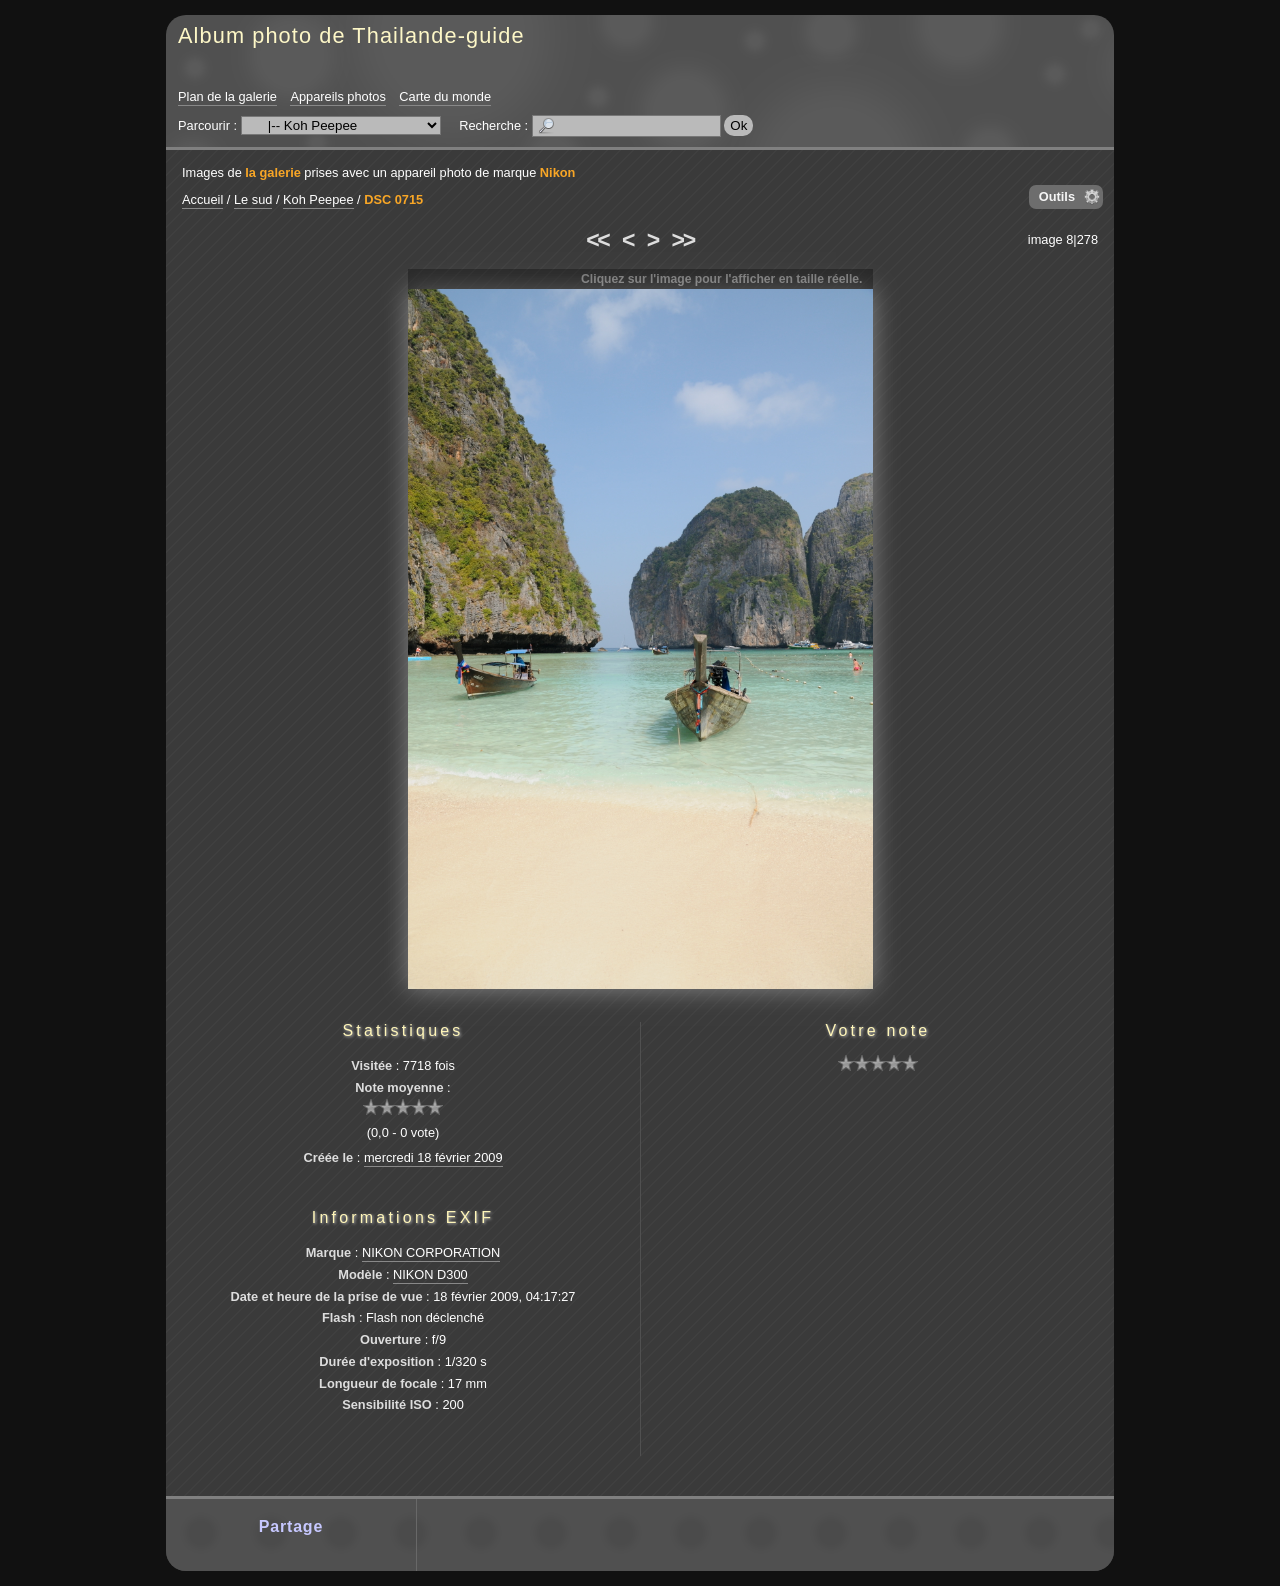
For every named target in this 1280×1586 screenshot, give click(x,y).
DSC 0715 (393, 199)
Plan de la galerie (227, 96)
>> (683, 240)
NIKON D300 (430, 1274)
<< (597, 240)
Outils (1057, 196)
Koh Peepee (318, 199)
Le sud (253, 199)
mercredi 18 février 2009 (433, 1157)
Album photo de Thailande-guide (351, 35)
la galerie (273, 172)
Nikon (558, 172)
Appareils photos (337, 96)
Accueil (202, 199)
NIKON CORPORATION (431, 1252)
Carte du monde (445, 96)
